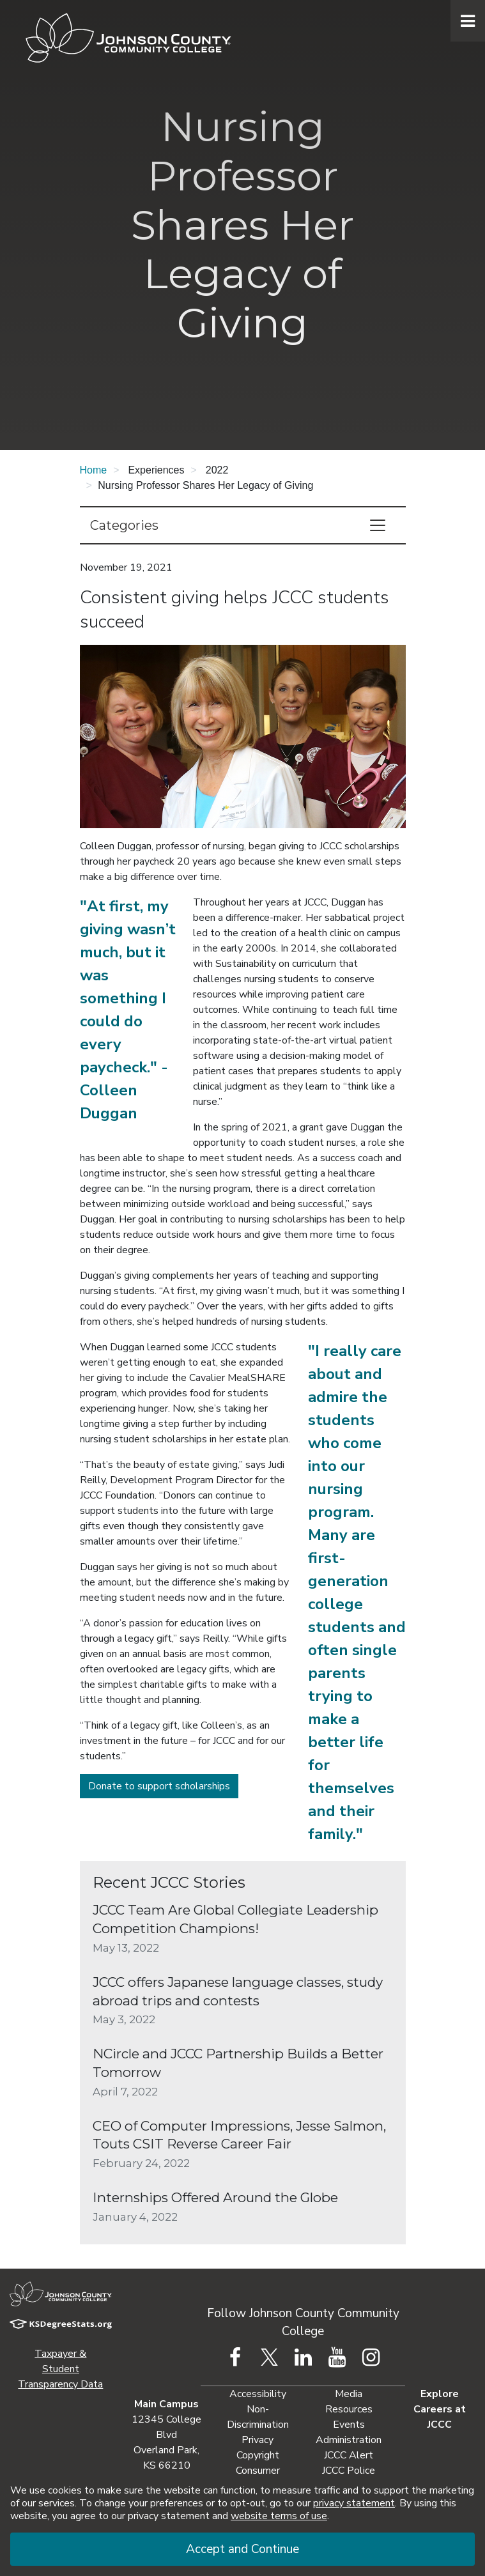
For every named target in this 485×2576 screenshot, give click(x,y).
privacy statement (354, 2503)
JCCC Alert (348, 2455)
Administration (348, 2440)
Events (349, 2425)
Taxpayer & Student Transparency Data (60, 2369)
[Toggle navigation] (378, 525)
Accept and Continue (242, 2549)
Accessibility (257, 2394)
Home (93, 470)
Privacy (257, 2440)
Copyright (257, 2455)
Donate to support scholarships (159, 1786)
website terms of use (279, 2516)
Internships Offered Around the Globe (215, 2197)
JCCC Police (348, 2471)
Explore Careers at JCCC (439, 2409)
